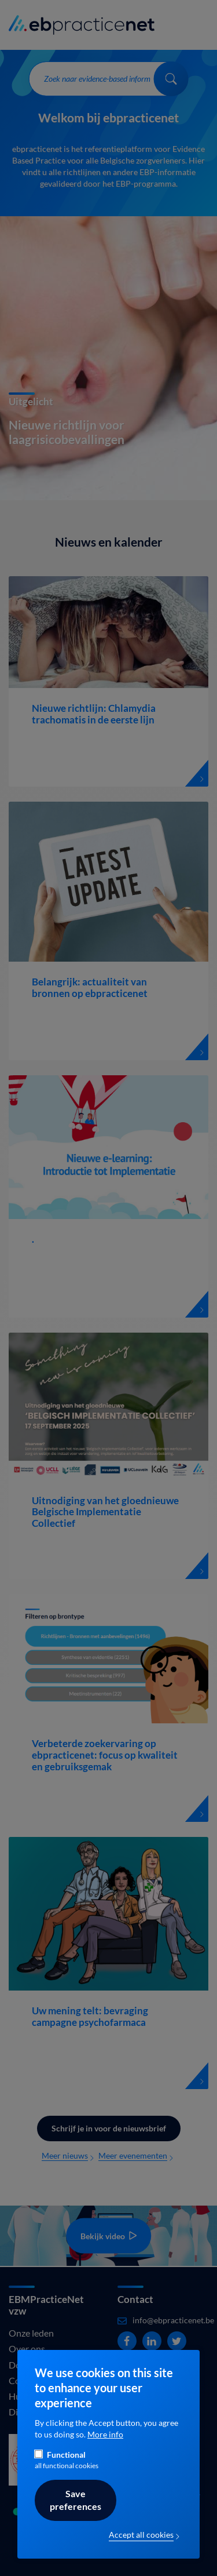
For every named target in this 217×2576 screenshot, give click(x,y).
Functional (66, 2455)
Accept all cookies (141, 2534)
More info (105, 2434)
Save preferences (75, 2500)
